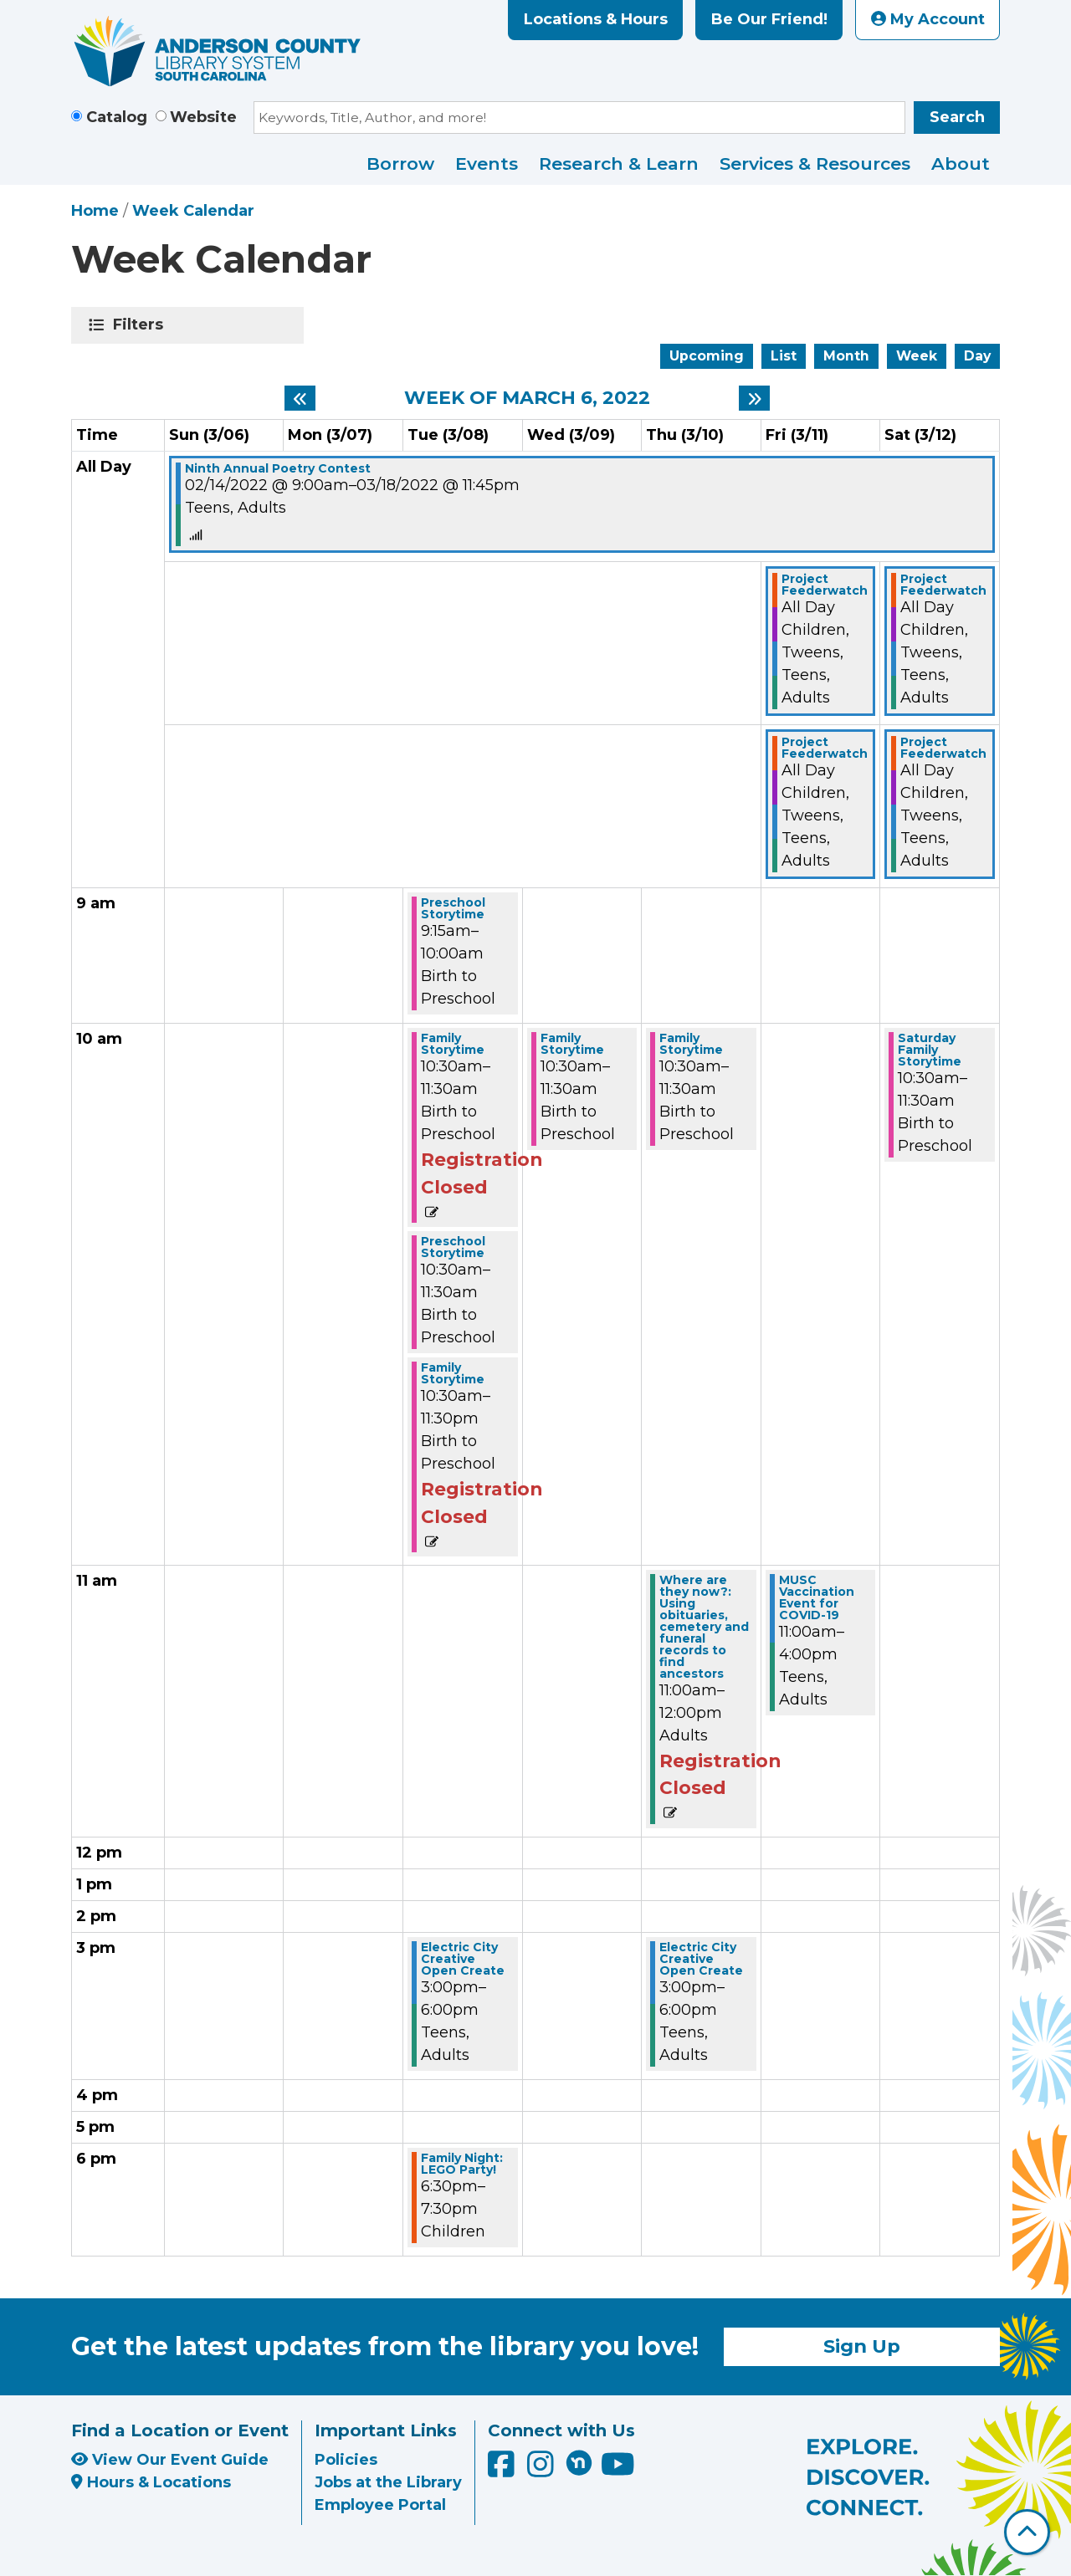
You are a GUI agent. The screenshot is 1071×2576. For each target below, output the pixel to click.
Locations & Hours (596, 19)
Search (957, 117)
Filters (141, 324)
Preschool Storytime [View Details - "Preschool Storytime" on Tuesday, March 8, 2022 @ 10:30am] (453, 1247)
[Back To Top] (1027, 2532)
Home (95, 211)
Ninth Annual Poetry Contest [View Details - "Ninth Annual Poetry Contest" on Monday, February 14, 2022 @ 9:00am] (278, 468)
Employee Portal (380, 2505)
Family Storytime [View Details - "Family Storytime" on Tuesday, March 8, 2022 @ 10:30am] (452, 1043)
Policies (346, 2460)
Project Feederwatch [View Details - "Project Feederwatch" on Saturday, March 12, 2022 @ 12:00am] (943, 584)
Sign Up (861, 2346)
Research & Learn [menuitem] (619, 163)
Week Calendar (193, 211)
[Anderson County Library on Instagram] (542, 2470)
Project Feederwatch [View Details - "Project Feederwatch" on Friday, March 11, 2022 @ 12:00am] (824, 584)
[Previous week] (299, 398)
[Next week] (754, 398)
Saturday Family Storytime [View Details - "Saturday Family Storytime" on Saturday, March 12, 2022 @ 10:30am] (929, 1049)
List (784, 356)
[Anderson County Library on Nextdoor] (579, 2462)
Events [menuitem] (486, 163)
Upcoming (706, 356)
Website (203, 117)
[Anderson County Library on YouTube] (618, 2470)
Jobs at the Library (388, 2482)
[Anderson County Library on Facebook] (503, 2470)
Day (977, 356)
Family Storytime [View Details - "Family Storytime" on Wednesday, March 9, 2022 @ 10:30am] (572, 1043)
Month (846, 356)
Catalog (116, 117)
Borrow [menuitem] (400, 163)
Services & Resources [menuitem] (815, 163)
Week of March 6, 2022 (527, 398)
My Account (928, 19)
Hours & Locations (151, 2482)
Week (916, 356)
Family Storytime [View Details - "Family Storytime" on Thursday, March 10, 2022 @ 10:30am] (691, 1043)
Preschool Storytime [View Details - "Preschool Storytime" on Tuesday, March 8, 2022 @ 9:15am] (453, 908)
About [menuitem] (960, 163)
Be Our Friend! (769, 19)
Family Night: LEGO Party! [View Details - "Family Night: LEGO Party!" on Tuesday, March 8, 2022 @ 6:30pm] (462, 2163)
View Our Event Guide (170, 2460)
